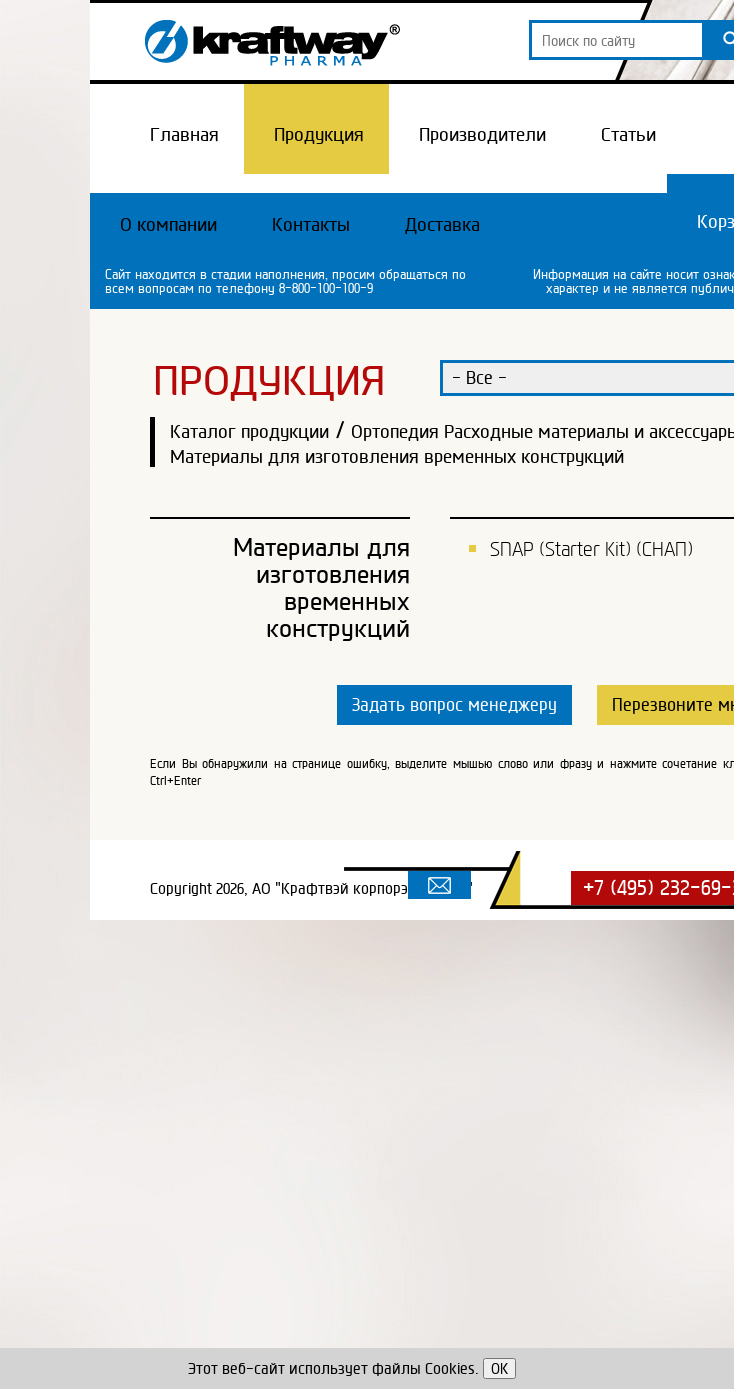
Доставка (442, 224)
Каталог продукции (249, 431)
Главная (184, 134)
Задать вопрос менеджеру (454, 704)
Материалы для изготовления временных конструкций (397, 456)
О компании (168, 224)
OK (499, 1368)
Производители (482, 134)
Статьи (628, 134)
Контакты (311, 224)
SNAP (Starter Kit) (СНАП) (591, 549)
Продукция (319, 134)
